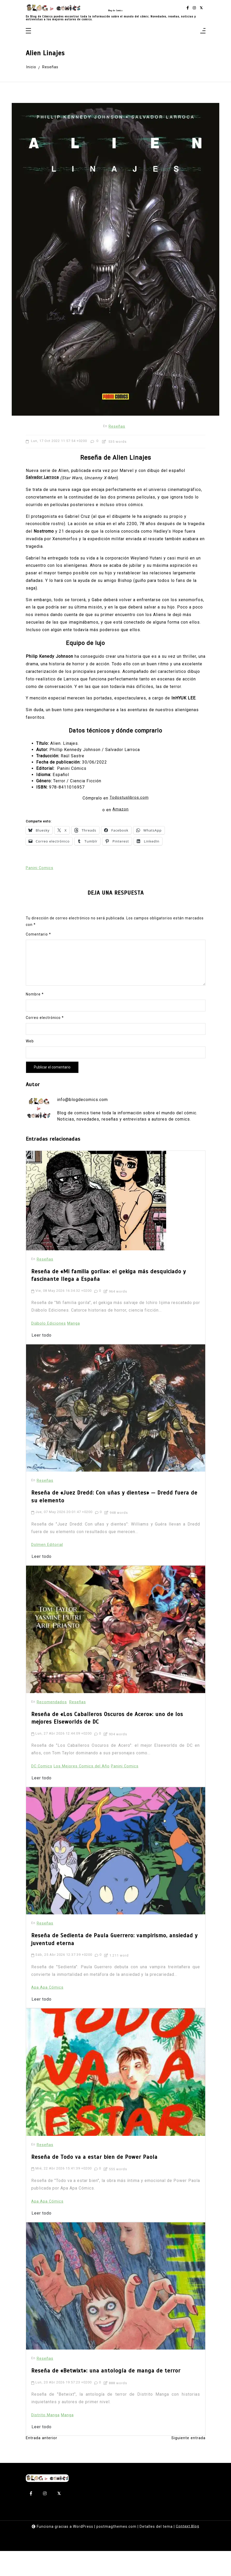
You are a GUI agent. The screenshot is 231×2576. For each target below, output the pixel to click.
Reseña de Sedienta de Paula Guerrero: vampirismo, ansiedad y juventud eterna (113, 1969)
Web (30, 1074)
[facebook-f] (187, 12)
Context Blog (188, 2551)
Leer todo (42, 1368)
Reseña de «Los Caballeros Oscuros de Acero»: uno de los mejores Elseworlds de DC (108, 1749)
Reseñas (117, 448)
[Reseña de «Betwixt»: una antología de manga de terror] (115, 2311)
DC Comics (42, 1795)
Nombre (35, 1027)
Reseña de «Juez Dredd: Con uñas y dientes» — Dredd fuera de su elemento (115, 1530)
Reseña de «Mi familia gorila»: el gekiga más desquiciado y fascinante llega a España (110, 1310)
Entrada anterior (42, 2462)
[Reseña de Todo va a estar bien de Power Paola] (115, 2100)
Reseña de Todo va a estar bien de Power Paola (94, 2185)
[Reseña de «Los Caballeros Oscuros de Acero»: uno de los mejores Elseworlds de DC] (115, 1660)
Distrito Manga (46, 2438)
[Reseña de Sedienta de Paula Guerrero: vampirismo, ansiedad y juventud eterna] (115, 1880)
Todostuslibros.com (129, 830)
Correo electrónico (45, 1051)
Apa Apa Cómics (48, 2014)
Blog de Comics (115, 12)
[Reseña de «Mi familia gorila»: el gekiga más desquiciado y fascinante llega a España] (96, 1235)
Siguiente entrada (187, 2462)
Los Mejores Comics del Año (85, 1795)
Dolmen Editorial (48, 1575)
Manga (77, 1355)
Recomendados (52, 1733)
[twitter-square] (201, 12)
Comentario (38, 968)
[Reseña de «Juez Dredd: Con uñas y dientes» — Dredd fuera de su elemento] (115, 1441)
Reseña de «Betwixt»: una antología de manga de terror (106, 2397)
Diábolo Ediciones (50, 1355)
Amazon (121, 842)
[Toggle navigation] (28, 39)
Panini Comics (40, 900)
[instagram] (194, 12)
